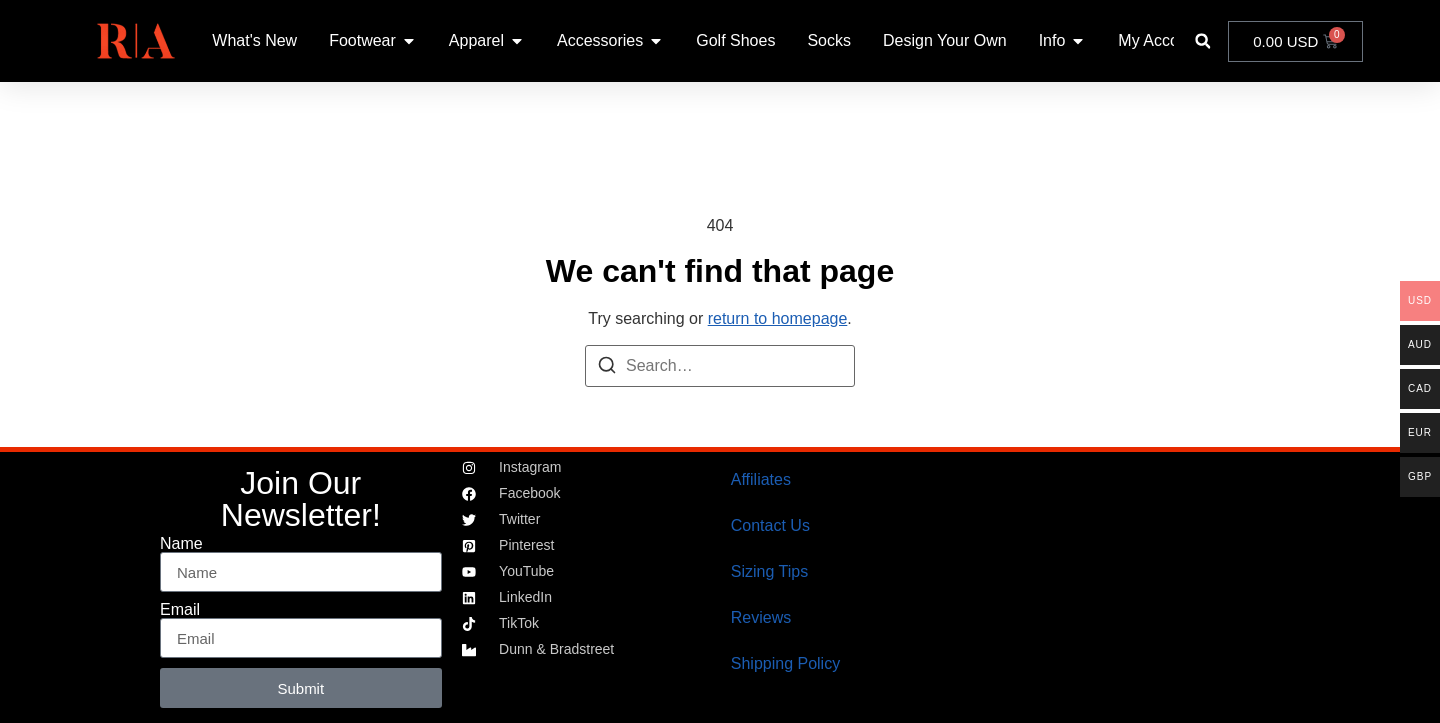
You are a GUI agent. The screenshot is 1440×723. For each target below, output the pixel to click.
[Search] (607, 368)
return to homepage (778, 318)
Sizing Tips (769, 571)
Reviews (761, 617)
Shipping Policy (785, 663)
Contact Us (770, 525)
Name (181, 544)
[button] (1202, 41)
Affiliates (761, 479)
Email (180, 610)
